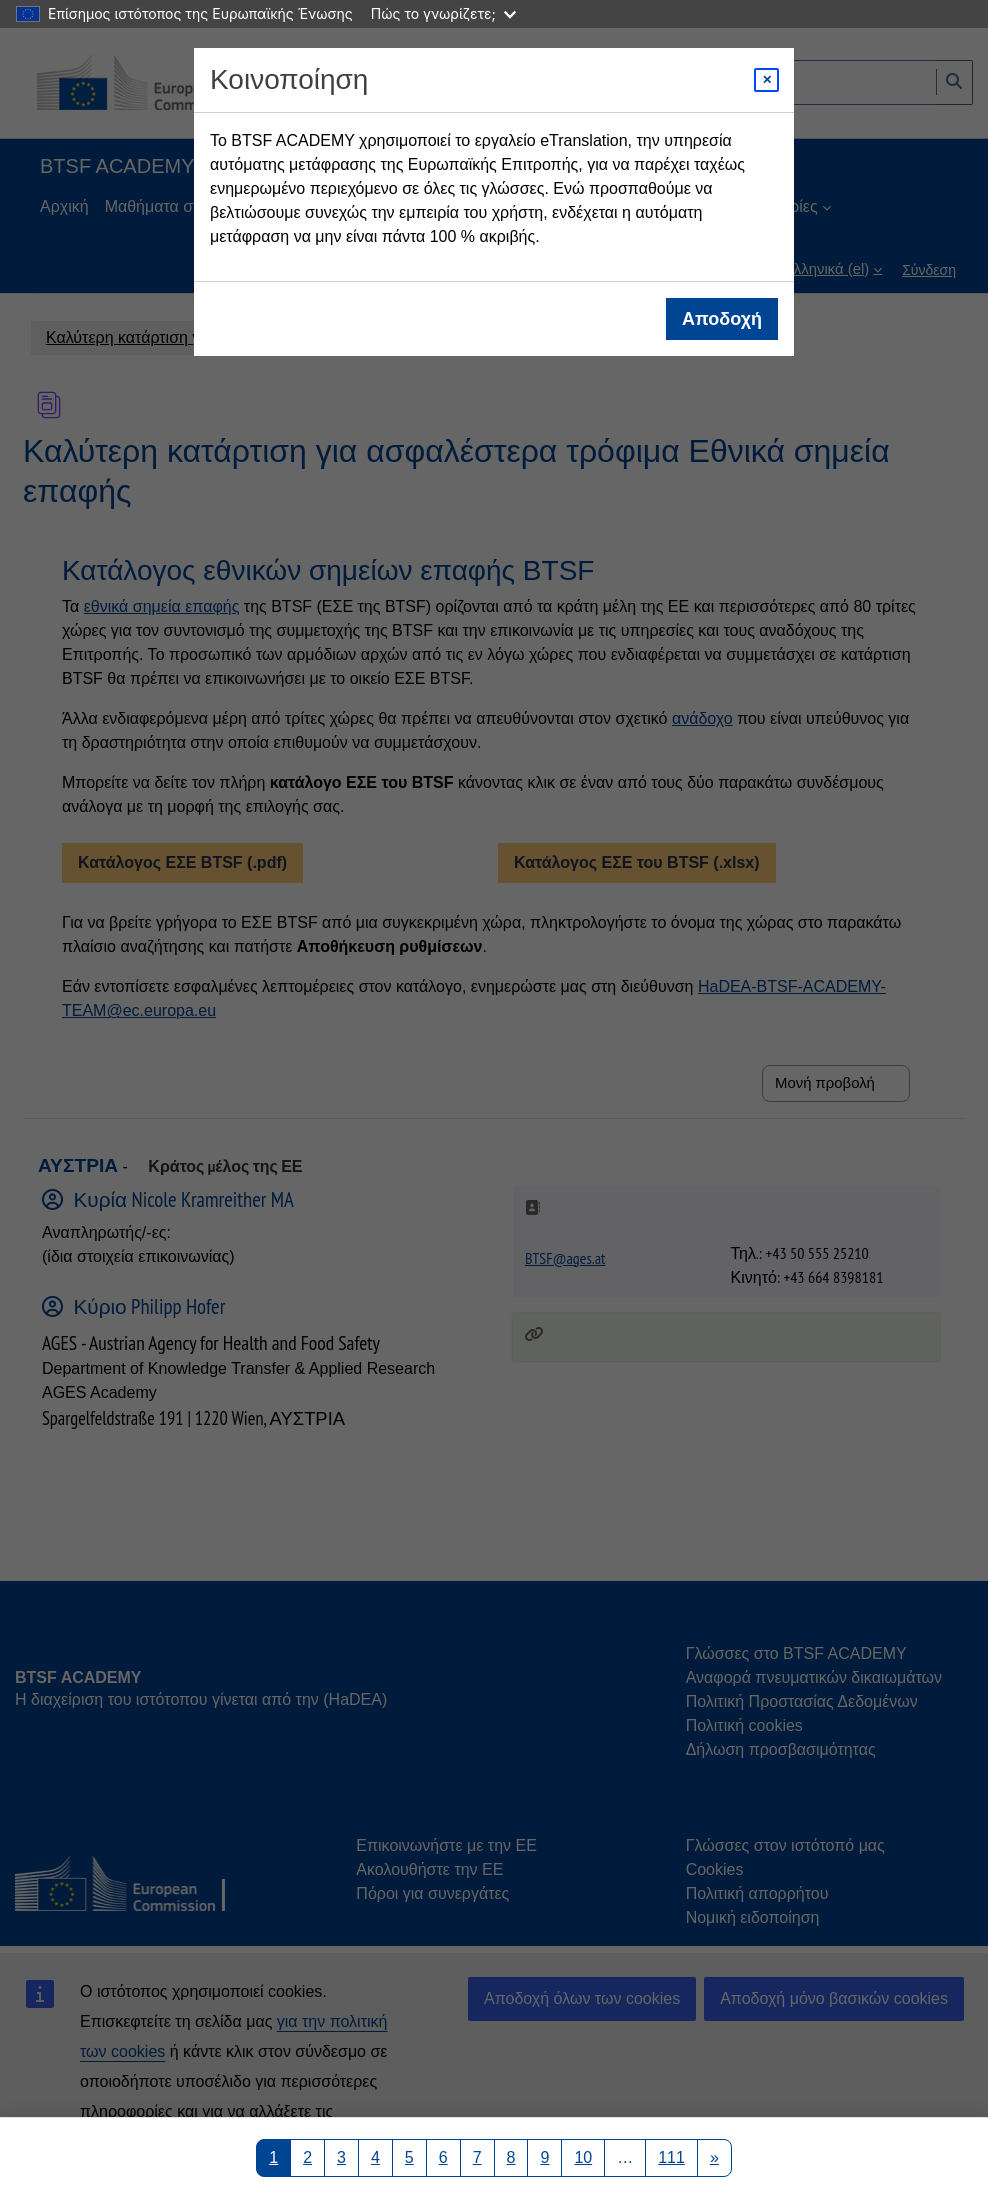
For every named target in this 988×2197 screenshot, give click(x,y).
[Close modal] (766, 80)
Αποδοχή (722, 319)
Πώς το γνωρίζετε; (443, 13)
